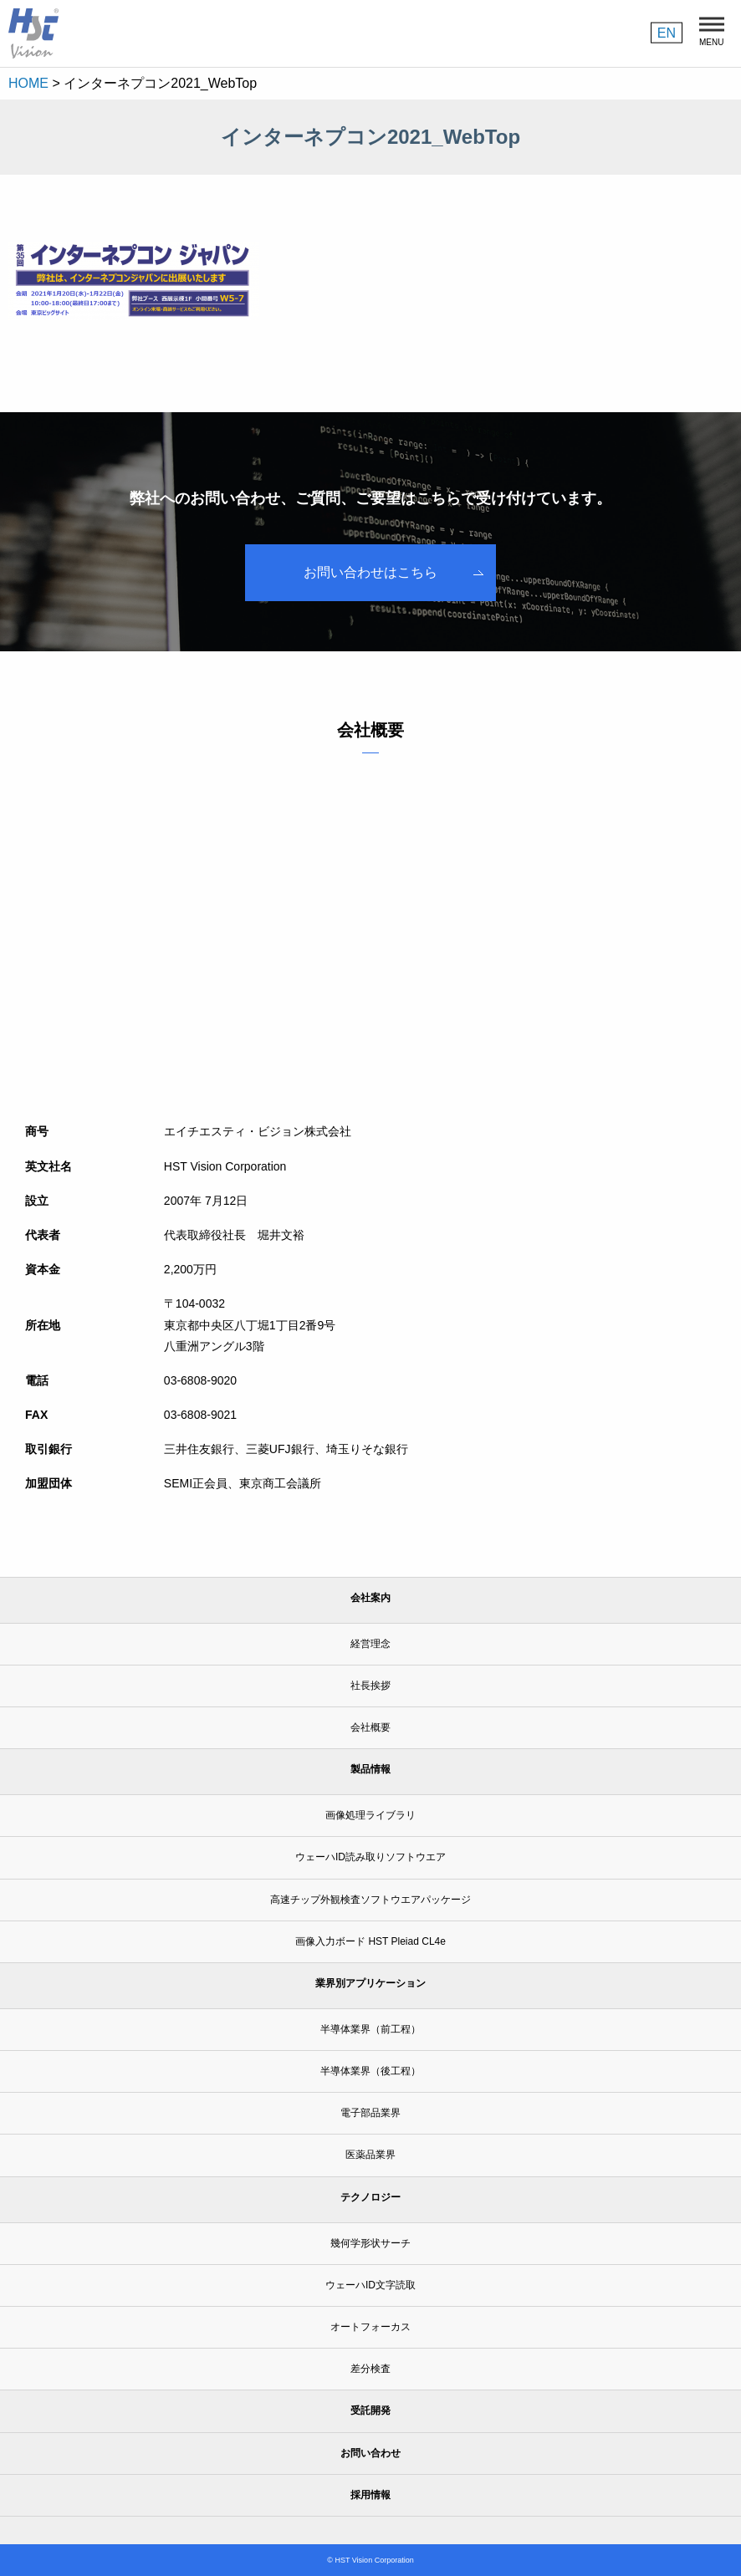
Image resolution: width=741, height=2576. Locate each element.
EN (666, 32)
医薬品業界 (370, 2154)
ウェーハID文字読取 (370, 2285)
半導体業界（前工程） (370, 2029)
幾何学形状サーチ (370, 2243)
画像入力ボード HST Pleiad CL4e (370, 1941)
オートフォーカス (370, 2327)
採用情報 (370, 2495)
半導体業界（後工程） (370, 2071)
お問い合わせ (370, 2453)
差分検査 (370, 2369)
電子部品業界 (370, 2113)
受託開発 (370, 2410)
